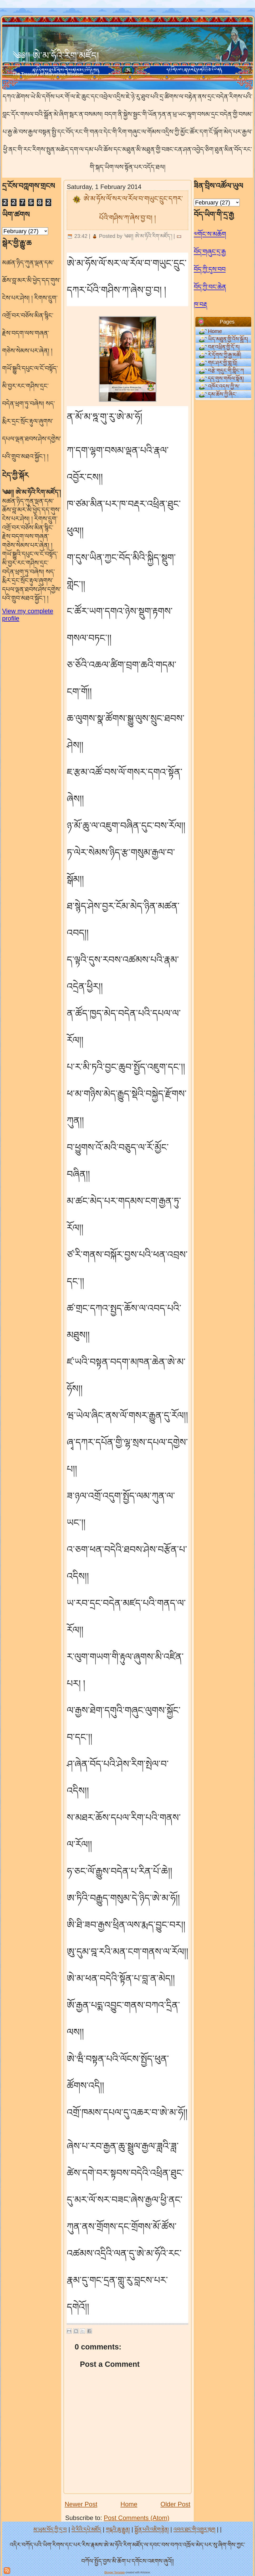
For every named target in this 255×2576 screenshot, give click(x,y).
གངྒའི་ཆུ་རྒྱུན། (118, 2529)
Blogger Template (114, 2572)
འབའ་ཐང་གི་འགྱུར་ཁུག (194, 2529)
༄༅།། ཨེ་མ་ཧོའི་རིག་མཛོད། (56, 55)
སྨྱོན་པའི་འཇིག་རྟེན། (152, 2529)
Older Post (175, 2504)
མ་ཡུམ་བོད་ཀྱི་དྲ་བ (50, 2529)
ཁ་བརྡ (200, 304)
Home (128, 2504)
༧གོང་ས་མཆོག (210, 234)
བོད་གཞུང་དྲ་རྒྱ (210, 251)
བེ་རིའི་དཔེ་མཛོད (86, 2529)
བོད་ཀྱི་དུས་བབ (210, 269)
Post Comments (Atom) (136, 2517)
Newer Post (81, 2504)
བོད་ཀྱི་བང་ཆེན (210, 286)
